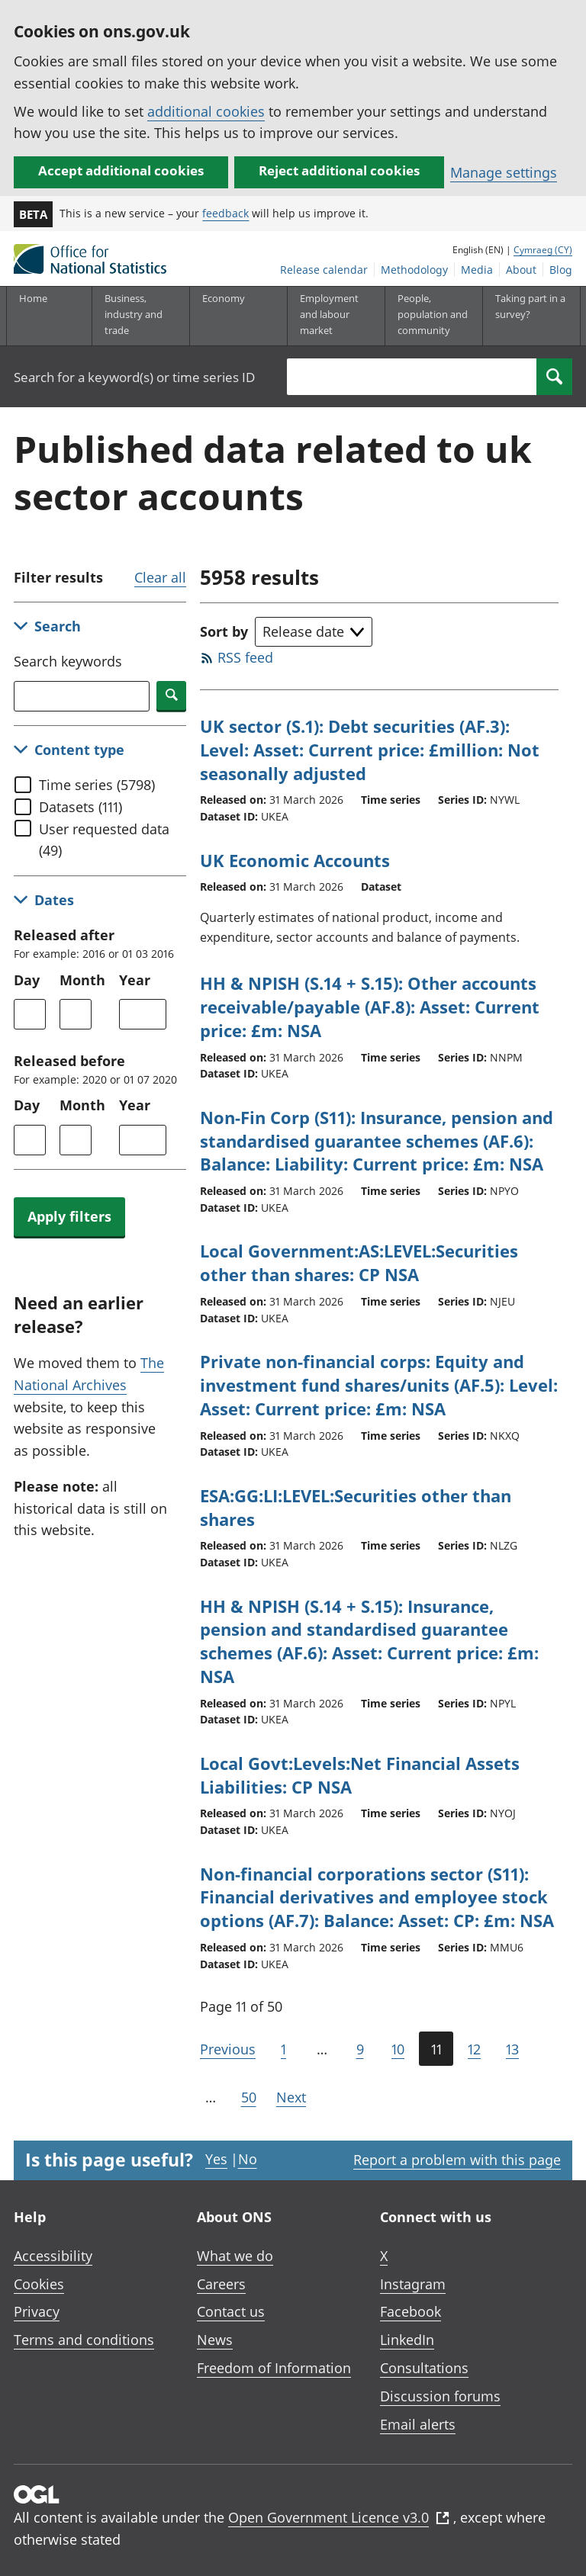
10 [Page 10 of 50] (397, 2049)
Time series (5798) (97, 785)
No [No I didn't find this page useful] (247, 2159)
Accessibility (53, 2256)
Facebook (410, 2311)
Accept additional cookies (121, 170)
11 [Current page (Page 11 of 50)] (436, 2049)
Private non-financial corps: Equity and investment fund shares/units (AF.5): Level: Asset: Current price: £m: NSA (379, 1385)
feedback (225, 213)
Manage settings (503, 172)
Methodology (414, 269)
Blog (560, 269)
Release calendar (324, 269)
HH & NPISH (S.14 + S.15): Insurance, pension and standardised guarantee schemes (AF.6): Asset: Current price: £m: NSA (369, 1641)
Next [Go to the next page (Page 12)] (291, 2097)
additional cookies (206, 111)
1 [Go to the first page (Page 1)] (283, 2049)
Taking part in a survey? (530, 306)
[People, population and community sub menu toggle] (433, 316)
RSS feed (245, 657)
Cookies (39, 2284)
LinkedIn (407, 2339)
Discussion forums (440, 2396)
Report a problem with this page (457, 2159)
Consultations (424, 2368)
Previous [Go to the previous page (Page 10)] (228, 2049)
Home (33, 298)
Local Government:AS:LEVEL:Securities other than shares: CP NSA (359, 1262)
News (215, 2339)
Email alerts (418, 2424)
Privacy (37, 2311)
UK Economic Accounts (295, 860)
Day (27, 980)
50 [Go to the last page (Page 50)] (248, 2097)
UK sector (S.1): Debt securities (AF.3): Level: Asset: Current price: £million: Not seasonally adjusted (369, 750)
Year (134, 980)
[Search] (554, 376)
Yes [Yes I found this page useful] (216, 2159)
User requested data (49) (104, 840)
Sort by (224, 631)
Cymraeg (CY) (543, 249)
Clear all (160, 577)
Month (82, 980)
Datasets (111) (80, 807)
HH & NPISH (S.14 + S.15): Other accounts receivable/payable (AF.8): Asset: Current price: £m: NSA (369, 1007)
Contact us (231, 2311)
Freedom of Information (274, 2368)
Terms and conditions (84, 2339)
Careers (221, 2284)
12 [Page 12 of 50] (474, 2049)
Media (477, 269)
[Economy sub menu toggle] (238, 316)
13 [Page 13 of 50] (512, 2049)
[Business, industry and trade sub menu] (140, 316)
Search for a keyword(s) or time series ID (134, 377)
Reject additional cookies (339, 170)
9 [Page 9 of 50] (360, 2049)
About (521, 269)
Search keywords (68, 661)
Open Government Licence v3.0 (338, 2517)
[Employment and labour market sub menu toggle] (336, 316)
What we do (235, 2256)
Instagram (413, 2284)
